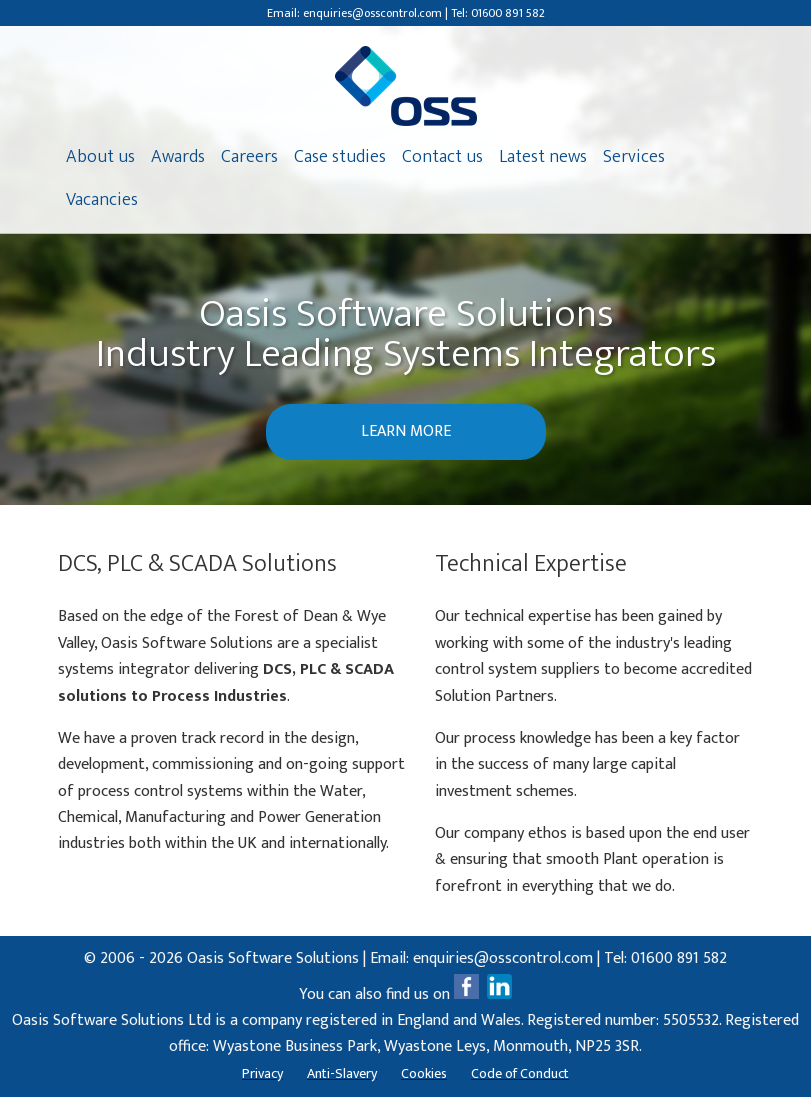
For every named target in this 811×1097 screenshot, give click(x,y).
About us (100, 157)
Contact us (442, 157)
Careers (249, 157)
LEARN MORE (406, 431)
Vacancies (102, 200)
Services (634, 157)
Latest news (543, 157)
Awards (178, 157)
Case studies (340, 157)
